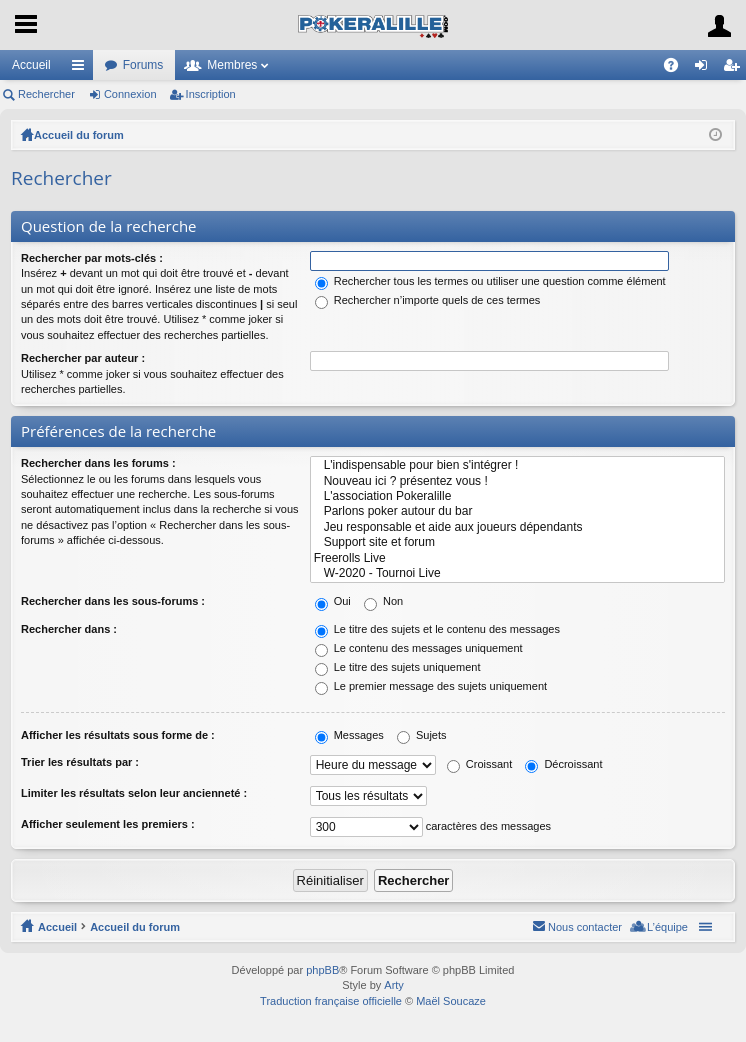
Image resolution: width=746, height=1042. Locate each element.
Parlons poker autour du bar (517, 511)
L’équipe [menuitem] (667, 927)
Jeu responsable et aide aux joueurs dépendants (517, 527)
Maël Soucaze (451, 1001)
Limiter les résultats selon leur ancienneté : (134, 793)
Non (383, 601)
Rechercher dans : (69, 629)
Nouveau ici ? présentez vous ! (517, 481)
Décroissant (563, 764)
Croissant (480, 764)
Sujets (422, 735)
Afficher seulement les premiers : (108, 824)
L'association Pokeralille (517, 496)
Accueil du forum (79, 135)
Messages (349, 735)
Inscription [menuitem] (735, 69)
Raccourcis (82, 69)
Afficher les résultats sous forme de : (118, 735)
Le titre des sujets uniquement (398, 667)
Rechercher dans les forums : (98, 463)
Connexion (130, 94)
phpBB (322, 970)
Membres (232, 65)
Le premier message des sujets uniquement (431, 686)
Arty (394, 985)
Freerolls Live (517, 558)
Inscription (211, 94)
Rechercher (46, 94)
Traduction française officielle (331, 1001)
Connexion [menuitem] (705, 69)
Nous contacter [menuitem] (585, 927)
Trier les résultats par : (80, 762)
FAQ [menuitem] (677, 69)
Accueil (31, 65)
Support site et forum (517, 542)
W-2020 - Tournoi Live (517, 573)
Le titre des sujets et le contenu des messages (437, 629)
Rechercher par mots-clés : (92, 258)
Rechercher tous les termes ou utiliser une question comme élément (490, 281)
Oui (333, 601)
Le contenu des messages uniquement (419, 648)
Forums (143, 65)
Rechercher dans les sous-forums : (113, 601)
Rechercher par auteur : (83, 358)
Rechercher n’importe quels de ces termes (428, 300)
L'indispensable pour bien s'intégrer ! (517, 465)
